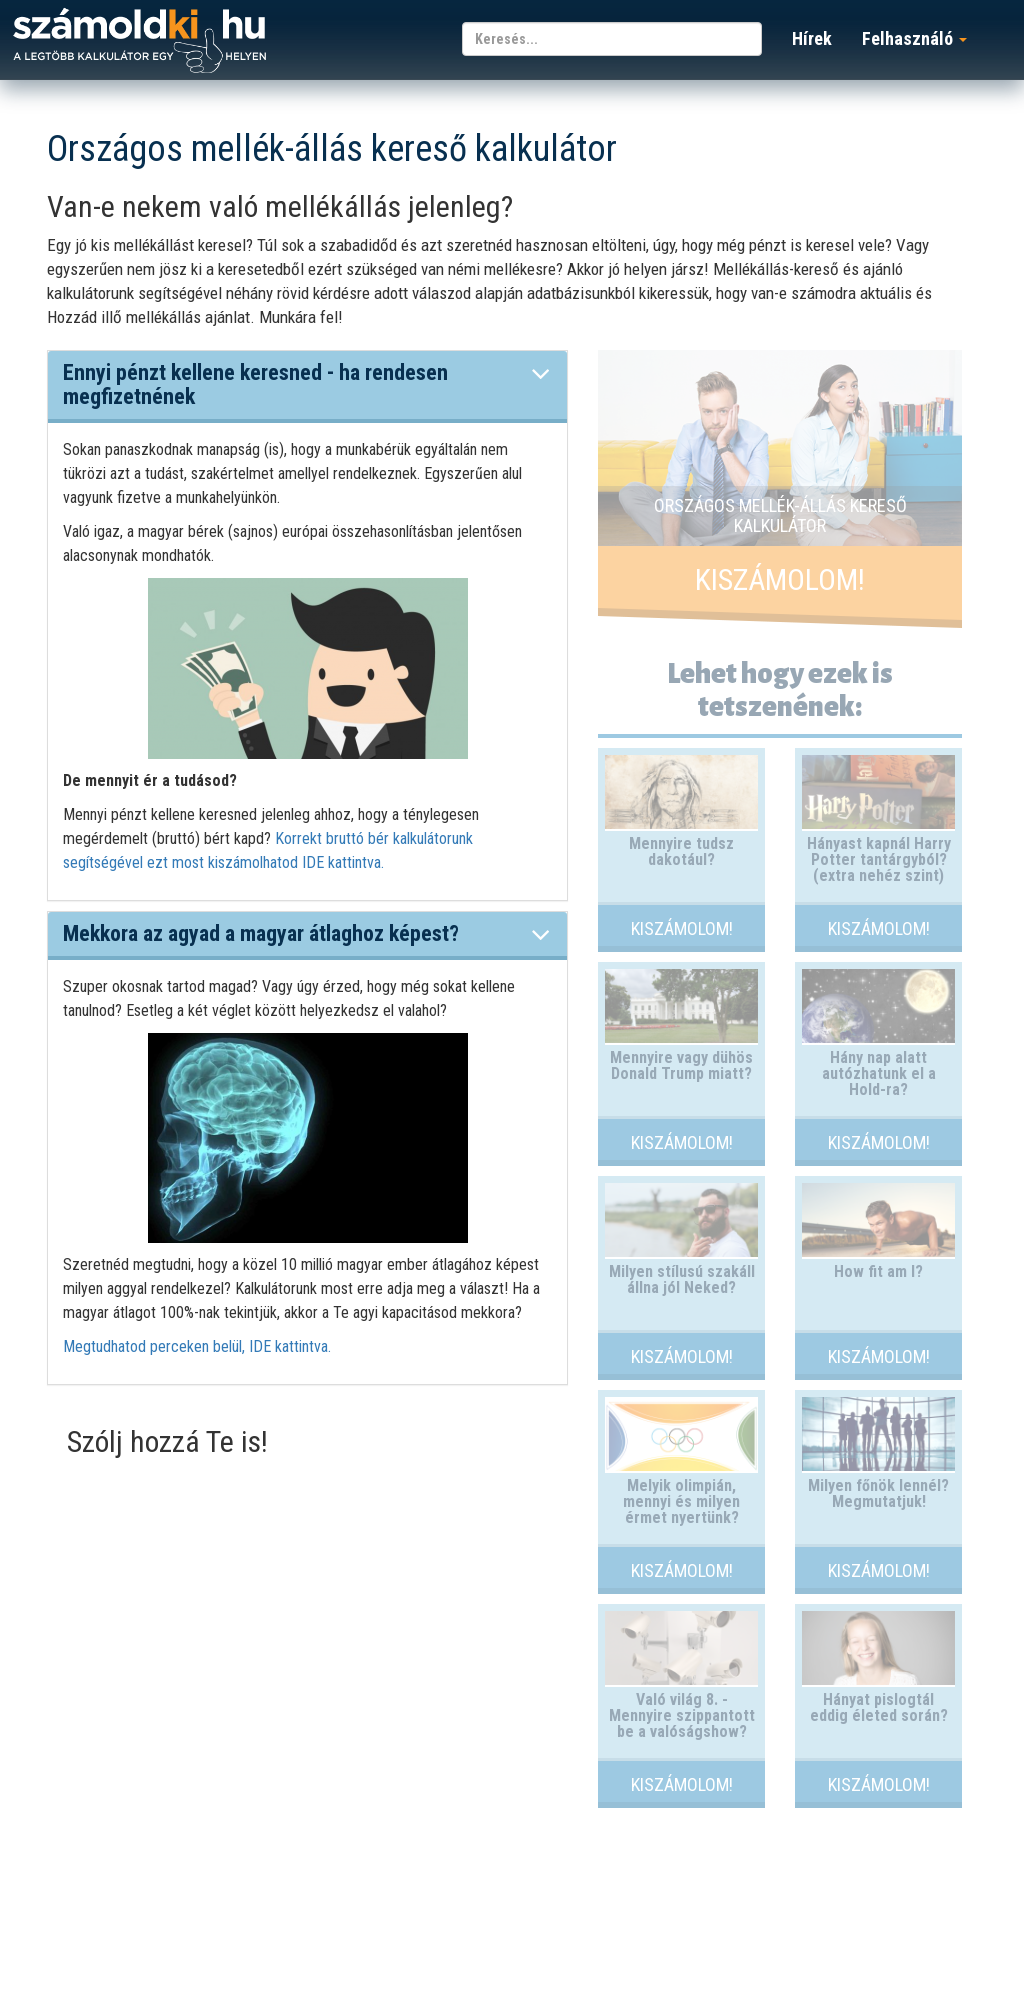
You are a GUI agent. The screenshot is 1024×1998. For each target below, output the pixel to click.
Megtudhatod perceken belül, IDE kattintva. (197, 1346)
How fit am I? (878, 1271)
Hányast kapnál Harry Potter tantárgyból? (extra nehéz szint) (879, 859)
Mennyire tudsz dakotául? (681, 851)
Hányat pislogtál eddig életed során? (879, 1707)
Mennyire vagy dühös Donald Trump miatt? (681, 1065)
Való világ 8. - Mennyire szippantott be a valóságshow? (682, 1715)
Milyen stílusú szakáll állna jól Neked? (682, 1279)
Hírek (812, 38)
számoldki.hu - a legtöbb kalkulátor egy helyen (139, 41)
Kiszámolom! (780, 579)
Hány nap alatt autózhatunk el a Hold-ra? (879, 1073)
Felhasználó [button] (914, 38)
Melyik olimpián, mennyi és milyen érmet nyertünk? (681, 1501)
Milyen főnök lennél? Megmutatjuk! (878, 1493)
